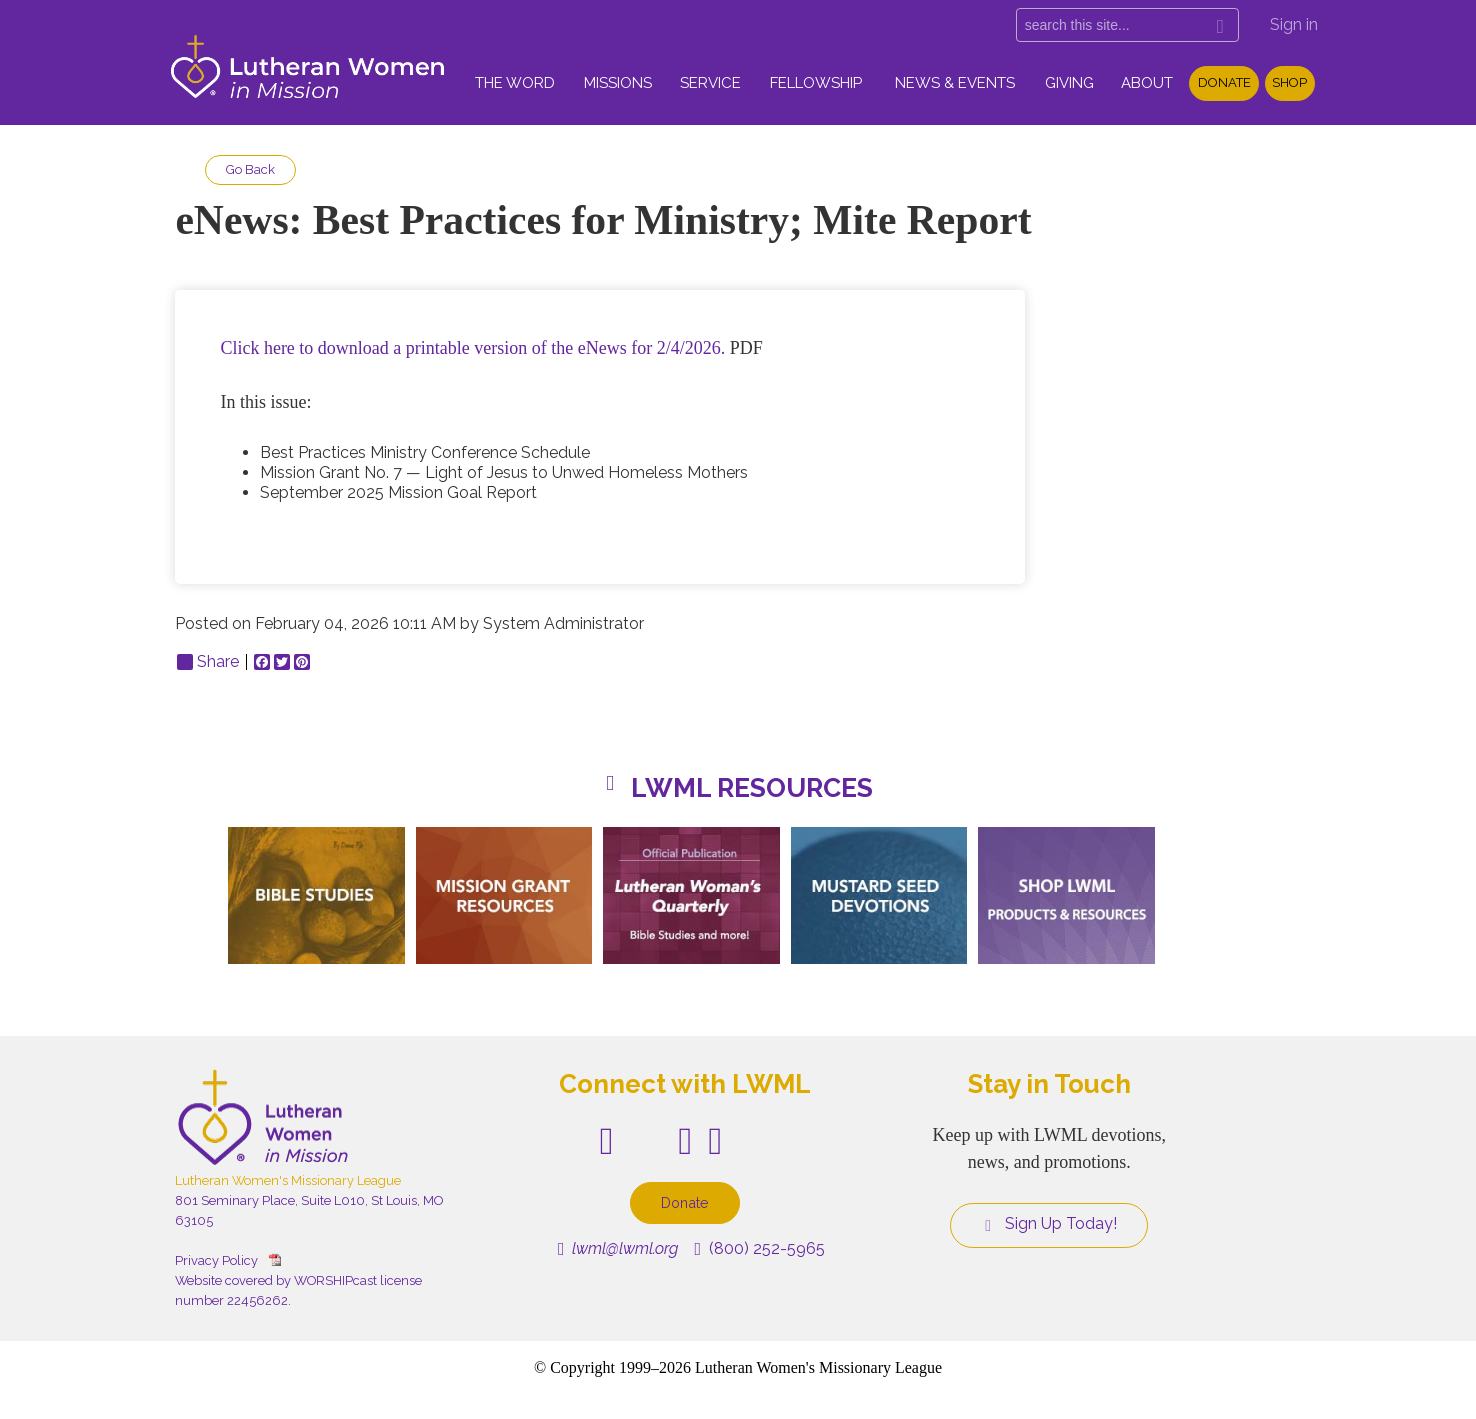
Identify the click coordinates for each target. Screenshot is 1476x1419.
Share (208, 662)
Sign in (1294, 24)
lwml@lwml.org (618, 1248)
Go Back (250, 169)
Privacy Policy (216, 1260)
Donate (1224, 82)
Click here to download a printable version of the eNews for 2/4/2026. (472, 348)
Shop (1289, 82)
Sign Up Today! (1049, 1224)
